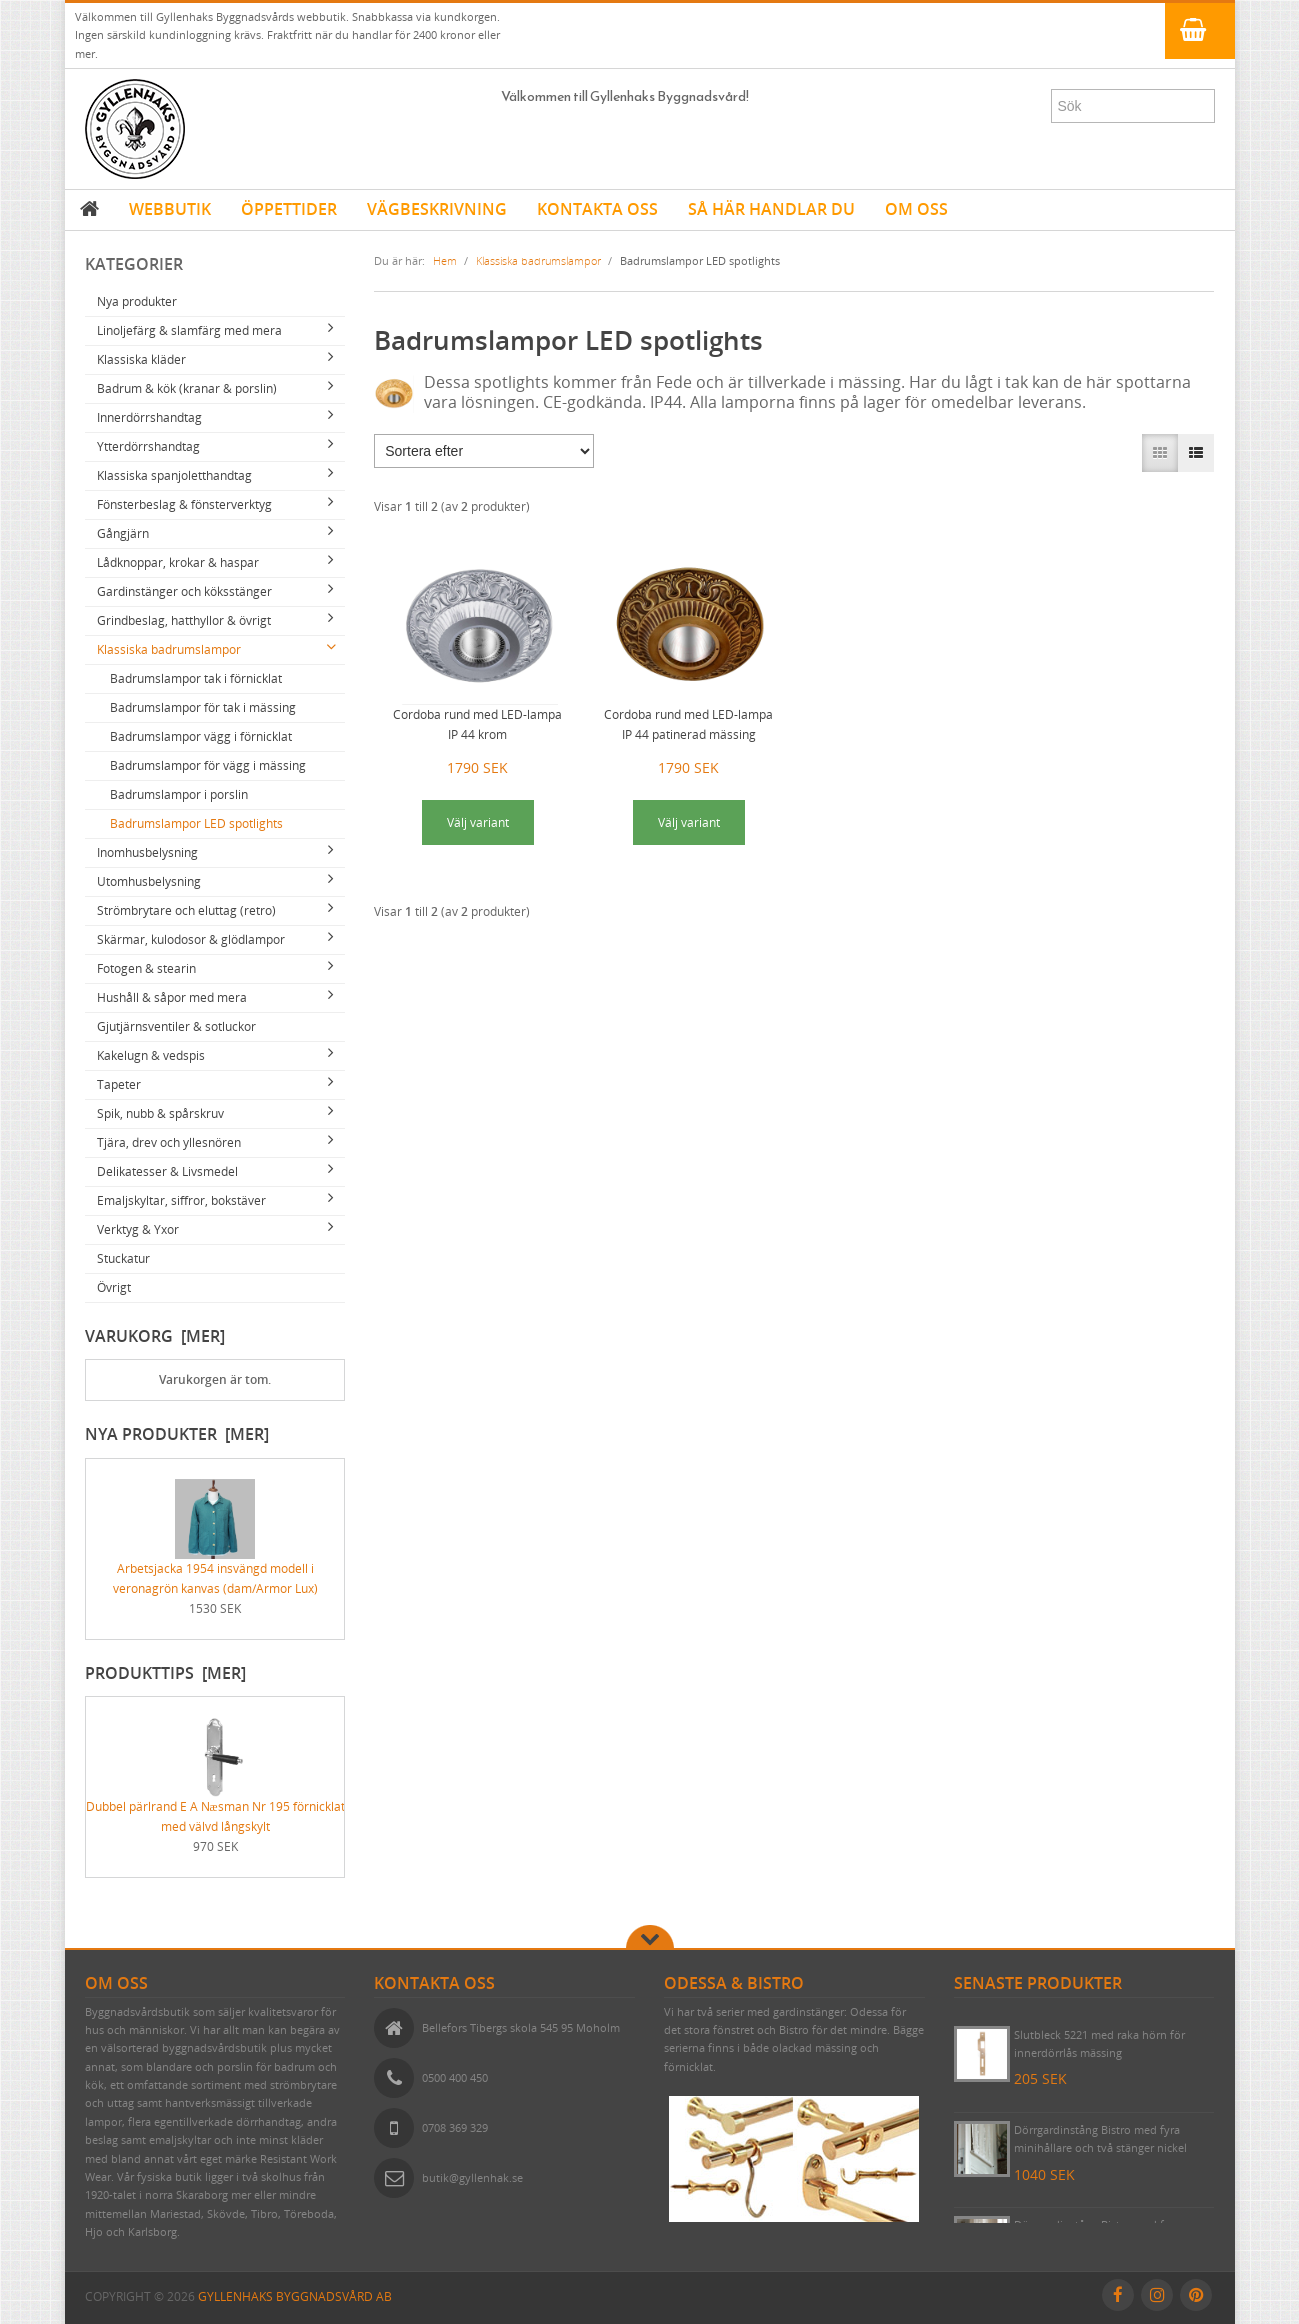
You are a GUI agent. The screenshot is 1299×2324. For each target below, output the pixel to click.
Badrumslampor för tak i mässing (203, 707)
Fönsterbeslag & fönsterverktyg (184, 504)
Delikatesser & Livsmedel (167, 1171)
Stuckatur (123, 1258)
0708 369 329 (455, 2127)
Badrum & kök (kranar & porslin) (187, 388)
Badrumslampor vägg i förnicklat (201, 736)
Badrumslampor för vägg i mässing (208, 765)
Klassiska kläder (141, 359)
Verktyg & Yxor (138, 1229)
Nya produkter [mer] (177, 1434)
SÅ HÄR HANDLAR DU (771, 209)
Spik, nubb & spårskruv (160, 1113)
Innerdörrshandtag (149, 417)
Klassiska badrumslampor (169, 649)
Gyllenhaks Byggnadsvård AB (295, 2296)
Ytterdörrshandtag (148, 446)
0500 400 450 (455, 2077)
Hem (445, 260)
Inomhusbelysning (147, 852)
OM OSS (916, 209)
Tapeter (119, 1084)
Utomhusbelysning (149, 881)
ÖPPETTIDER (289, 209)
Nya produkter (137, 301)
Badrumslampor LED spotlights (196, 823)
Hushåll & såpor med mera (172, 997)
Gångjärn (123, 533)
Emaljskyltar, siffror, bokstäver (181, 1200)
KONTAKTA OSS (597, 209)
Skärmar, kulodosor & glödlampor (191, 939)
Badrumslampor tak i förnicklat (196, 678)
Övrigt (114, 1287)
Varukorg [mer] (155, 1336)
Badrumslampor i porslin (179, 794)
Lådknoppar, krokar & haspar (178, 562)
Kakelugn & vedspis (151, 1055)
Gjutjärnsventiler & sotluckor (176, 1026)
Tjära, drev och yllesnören (169, 1142)
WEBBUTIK (170, 209)
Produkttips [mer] (165, 1673)
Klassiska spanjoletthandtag (174, 475)
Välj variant (478, 822)
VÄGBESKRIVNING (437, 209)
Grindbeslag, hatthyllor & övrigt (184, 620)
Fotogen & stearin (146, 968)
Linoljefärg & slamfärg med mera (189, 330)
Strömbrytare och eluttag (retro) (186, 910)
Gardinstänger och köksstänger (184, 591)
